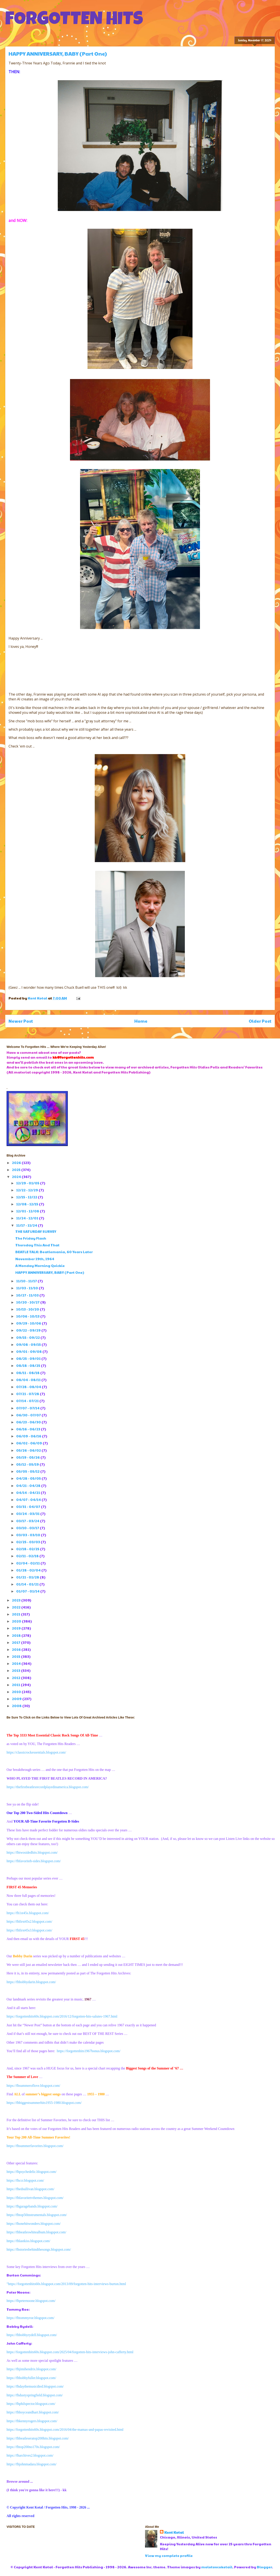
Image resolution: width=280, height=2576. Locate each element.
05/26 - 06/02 (29, 1450)
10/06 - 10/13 (28, 1316)
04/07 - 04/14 (29, 1499)
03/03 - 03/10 (28, 1534)
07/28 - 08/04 (29, 1386)
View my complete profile (169, 2555)
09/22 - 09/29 (28, 1330)
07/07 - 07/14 (28, 1407)
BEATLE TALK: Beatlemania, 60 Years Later (54, 1251)
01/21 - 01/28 (28, 1577)
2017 (16, 1642)
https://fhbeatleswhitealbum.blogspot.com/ (36, 2232)
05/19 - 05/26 (28, 1457)
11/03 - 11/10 (27, 1287)
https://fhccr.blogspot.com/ (25, 2180)
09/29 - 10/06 (29, 1323)
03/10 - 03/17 (28, 1527)
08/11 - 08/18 (28, 1372)
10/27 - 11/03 (27, 1295)
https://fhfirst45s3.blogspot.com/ (29, 1930)
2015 (16, 1656)
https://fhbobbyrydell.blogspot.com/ (32, 2335)
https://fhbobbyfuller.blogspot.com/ (31, 2378)
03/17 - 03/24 (28, 1520)
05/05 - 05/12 (28, 1471)
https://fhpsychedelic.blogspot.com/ (31, 2172)
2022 (16, 1607)
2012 (16, 1677)
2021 (16, 1614)
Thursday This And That (37, 1244)
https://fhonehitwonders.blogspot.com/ (34, 2223)
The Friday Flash (30, 1238)
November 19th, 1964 (34, 1258)
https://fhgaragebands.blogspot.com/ (32, 2206)
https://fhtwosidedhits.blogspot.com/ (32, 1852)
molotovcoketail (216, 2566)
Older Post (260, 1021)
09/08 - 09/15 (29, 1344)
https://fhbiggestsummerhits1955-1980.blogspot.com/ (44, 2103)
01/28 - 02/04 (28, 1570)
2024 (17, 1176)
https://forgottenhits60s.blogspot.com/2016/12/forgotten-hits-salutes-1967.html (62, 2016)
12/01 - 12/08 (28, 1211)
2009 (17, 1698)
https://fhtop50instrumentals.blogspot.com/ (37, 2215)
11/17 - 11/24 (27, 1225)
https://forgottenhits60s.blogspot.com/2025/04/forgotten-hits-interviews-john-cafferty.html (70, 2352)
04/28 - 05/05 (29, 1478)
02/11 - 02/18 (27, 1555)
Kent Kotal (174, 2532)
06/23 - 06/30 (29, 1421)
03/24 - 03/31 (28, 1513)
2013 (16, 1670)
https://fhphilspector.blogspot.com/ (31, 2404)
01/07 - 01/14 (28, 1591)
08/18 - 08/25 (28, 1365)
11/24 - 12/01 (27, 1218)
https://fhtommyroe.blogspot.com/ (30, 2318)
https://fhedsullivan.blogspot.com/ (30, 2189)
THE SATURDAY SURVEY (35, 1231)
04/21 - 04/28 (28, 1485)
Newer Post (21, 1021)
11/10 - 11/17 (27, 1280)
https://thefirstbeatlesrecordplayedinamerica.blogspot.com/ (48, 1787)
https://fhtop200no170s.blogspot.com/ (33, 2447)
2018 (16, 1635)
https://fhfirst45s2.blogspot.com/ (29, 1921)
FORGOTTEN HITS (74, 20)
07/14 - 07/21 (27, 1400)
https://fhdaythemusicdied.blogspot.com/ (35, 2386)
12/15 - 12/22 (27, 1196)
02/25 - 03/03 (28, 1541)
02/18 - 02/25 (28, 1548)
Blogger (264, 2566)
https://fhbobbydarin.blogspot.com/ (31, 1982)
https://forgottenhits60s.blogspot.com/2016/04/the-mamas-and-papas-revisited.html (65, 2429)
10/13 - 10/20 (28, 1309)
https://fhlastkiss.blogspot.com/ (28, 2241)
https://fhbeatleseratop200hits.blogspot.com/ (38, 2438)
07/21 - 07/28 (28, 1393)
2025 (16, 1169)
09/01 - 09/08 (29, 1351)
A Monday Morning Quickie (40, 1265)
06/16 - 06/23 (28, 1429)
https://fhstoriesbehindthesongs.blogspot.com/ (39, 2249)
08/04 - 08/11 (28, 1379)
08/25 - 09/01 (28, 1358)
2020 (17, 1621)
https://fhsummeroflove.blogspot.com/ (33, 2085)
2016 (16, 1649)
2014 (16, 1663)
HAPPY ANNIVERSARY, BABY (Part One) (49, 1272)
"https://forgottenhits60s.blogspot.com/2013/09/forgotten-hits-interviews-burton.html (66, 2284)
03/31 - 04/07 (28, 1506)
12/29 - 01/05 (28, 1182)
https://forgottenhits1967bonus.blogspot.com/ (88, 2051)
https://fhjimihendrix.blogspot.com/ (31, 2369)
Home (140, 1021)
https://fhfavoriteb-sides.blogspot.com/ (34, 1861)
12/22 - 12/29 (27, 1189)
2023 (16, 1600)
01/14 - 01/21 (27, 1584)
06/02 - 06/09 (29, 1443)
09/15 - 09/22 (28, 1337)
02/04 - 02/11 (28, 1563)
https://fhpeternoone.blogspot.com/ (31, 2301)
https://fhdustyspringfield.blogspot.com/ (35, 2395)
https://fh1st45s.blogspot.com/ (28, 1913)
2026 (17, 1162)
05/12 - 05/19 (28, 1464)
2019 (16, 1628)
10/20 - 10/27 (28, 1302)
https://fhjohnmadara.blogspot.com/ (31, 2464)
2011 (16, 1684)
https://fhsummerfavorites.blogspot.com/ (35, 2146)
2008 (17, 1705)
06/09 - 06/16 (29, 1436)
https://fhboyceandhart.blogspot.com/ (33, 2412)
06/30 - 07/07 (29, 1414)
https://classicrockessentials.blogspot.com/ (36, 1752)
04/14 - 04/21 (28, 1492)
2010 (17, 1691)
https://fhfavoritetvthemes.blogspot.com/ (35, 2198)
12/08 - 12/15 (27, 1204)
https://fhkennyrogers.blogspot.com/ (32, 2421)
